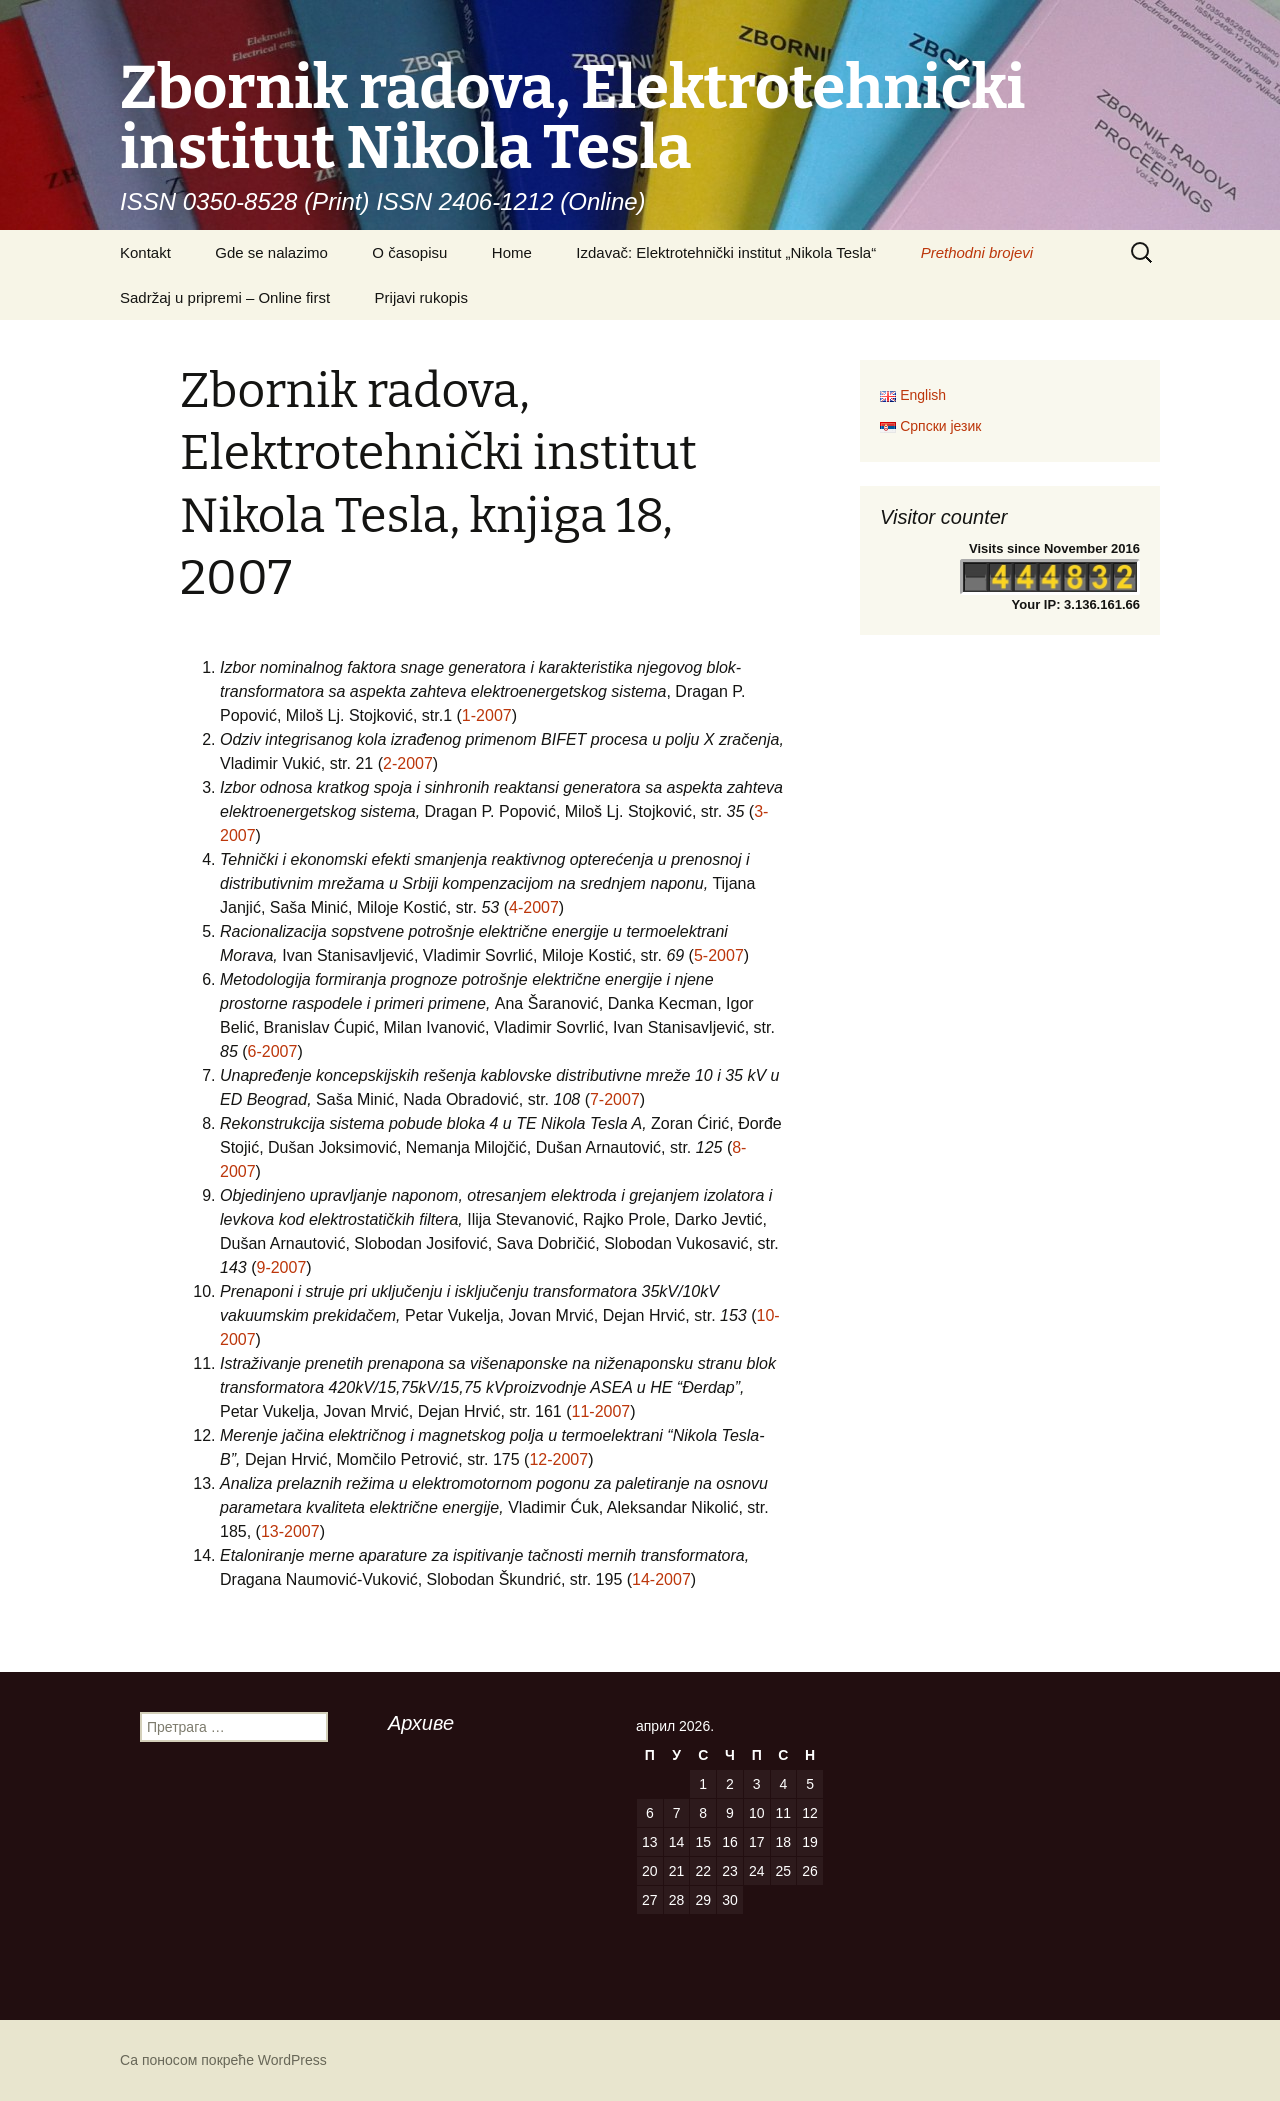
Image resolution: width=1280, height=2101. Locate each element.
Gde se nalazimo (271, 252)
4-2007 (534, 907)
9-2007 (281, 1267)
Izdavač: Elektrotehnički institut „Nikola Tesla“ (726, 252)
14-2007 (661, 1579)
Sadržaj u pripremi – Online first (225, 297)
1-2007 (487, 715)
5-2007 (719, 955)
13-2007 (290, 1531)
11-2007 (601, 1411)
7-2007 (615, 1099)
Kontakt (145, 252)
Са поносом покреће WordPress (223, 2060)
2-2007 (408, 763)
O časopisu (409, 252)
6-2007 (273, 1051)
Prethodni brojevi (977, 252)
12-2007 (558, 1459)
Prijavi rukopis (421, 297)
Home (512, 252)
